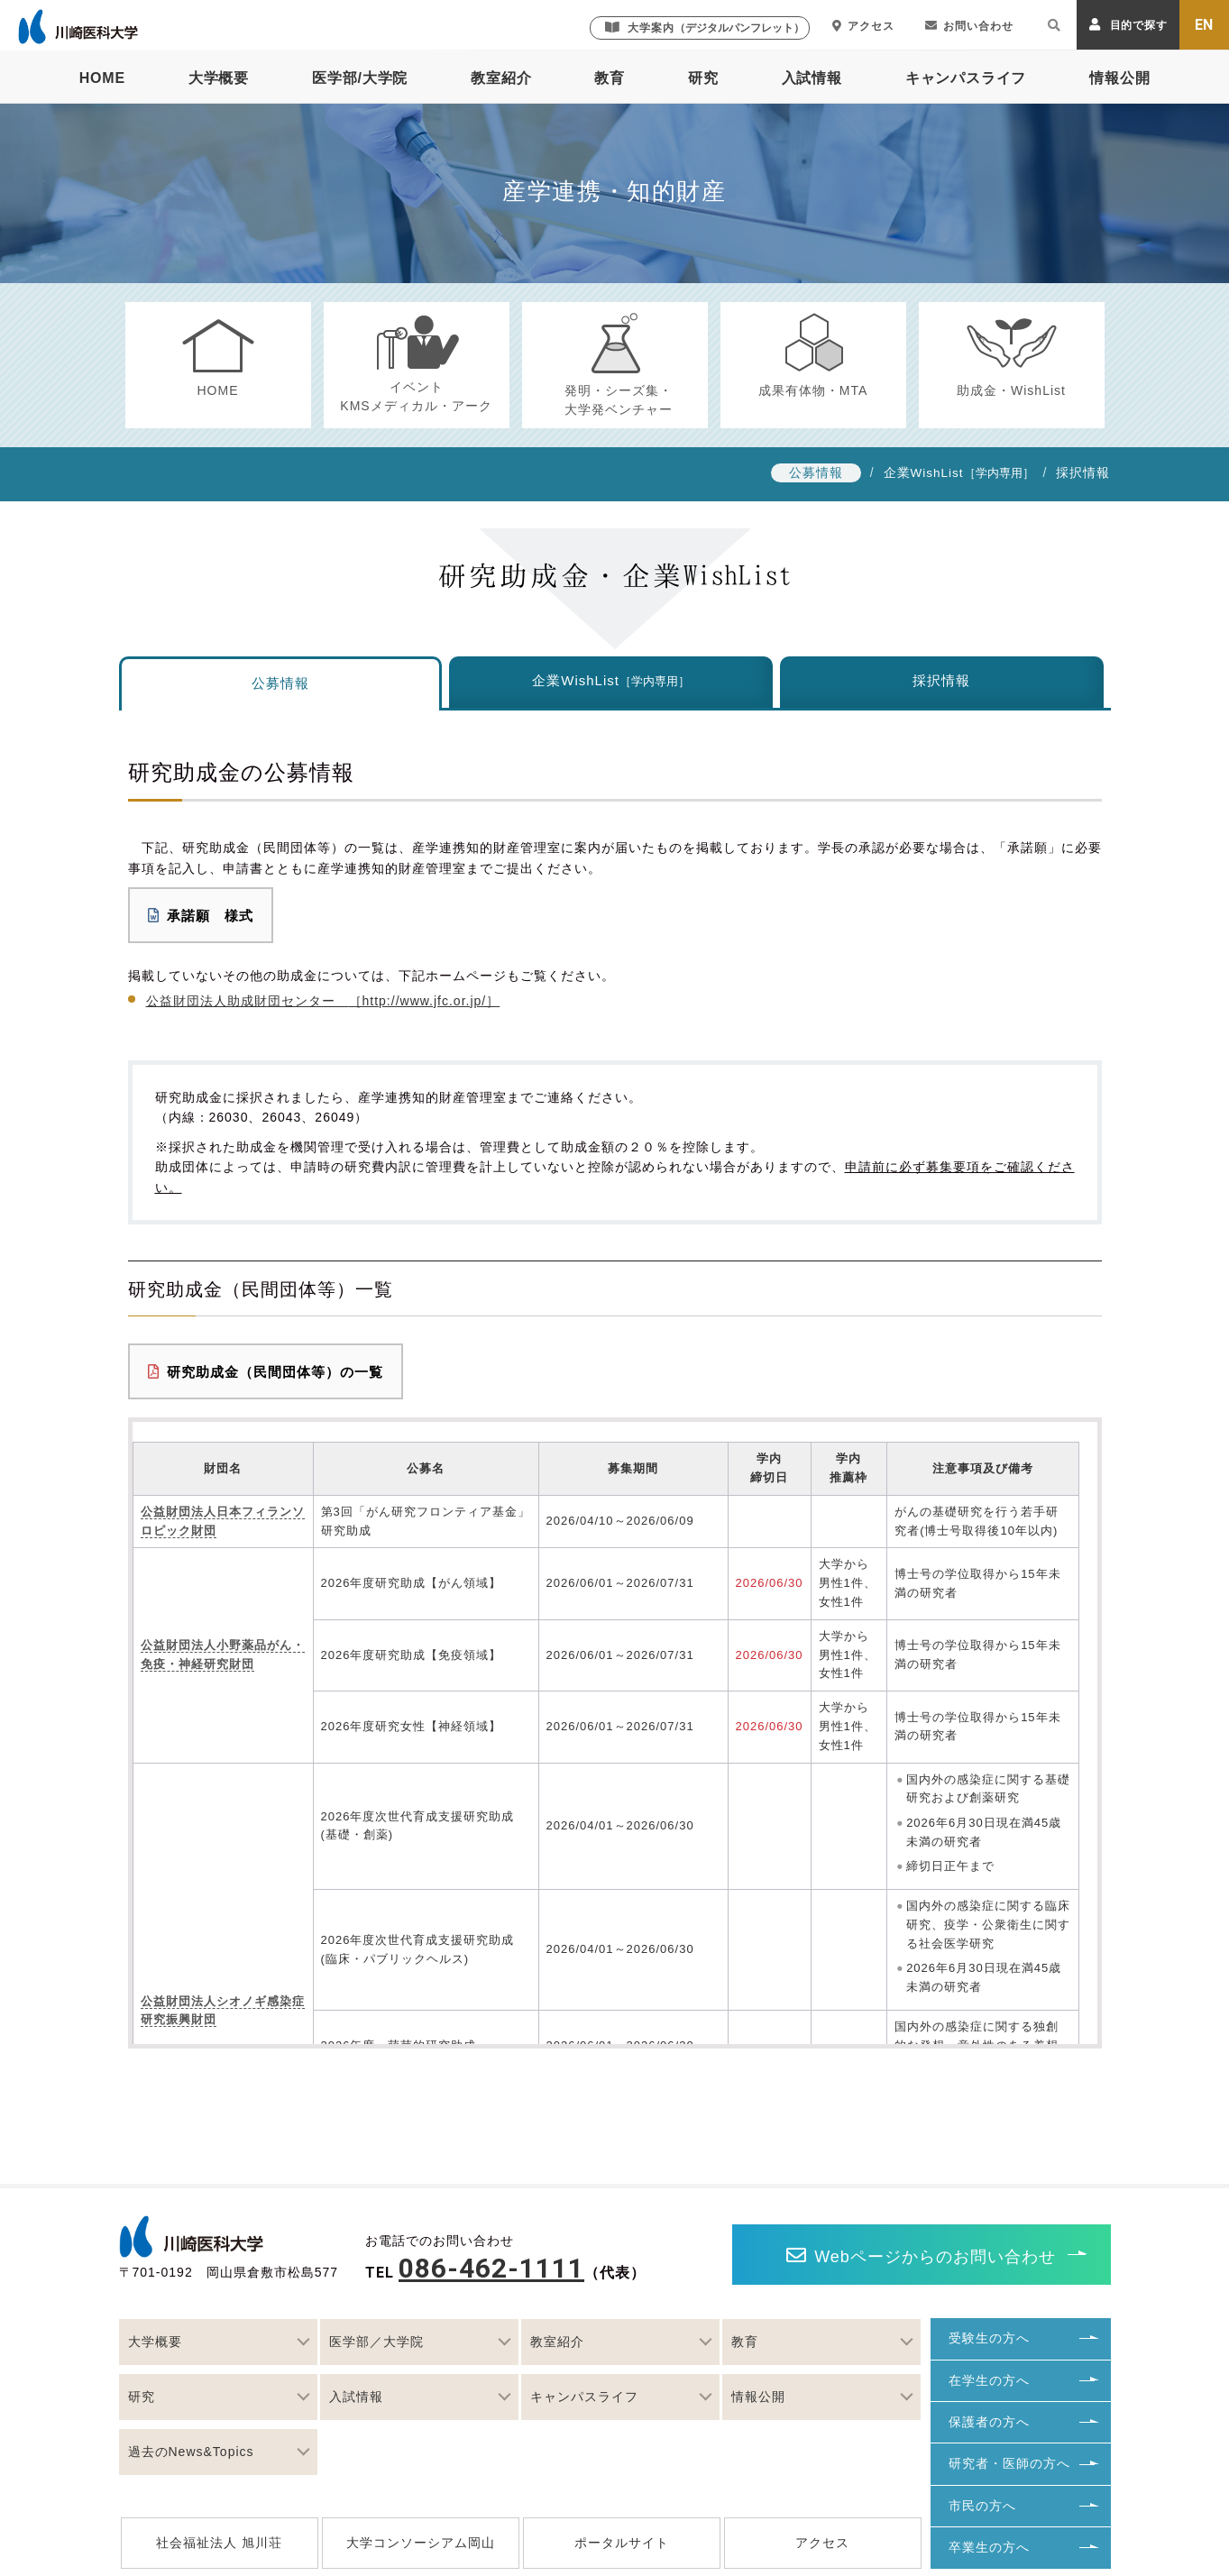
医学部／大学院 (376, 2341)
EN (1205, 24)
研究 (703, 78)
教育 (609, 78)
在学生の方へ (989, 2380)
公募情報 (816, 473)
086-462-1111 (491, 2268)
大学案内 (704, 27)
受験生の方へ (989, 2338)
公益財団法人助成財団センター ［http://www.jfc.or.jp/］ (323, 1001)
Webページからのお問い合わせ (921, 2255)
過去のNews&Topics (191, 2451)
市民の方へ (982, 2505)
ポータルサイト (621, 2542)
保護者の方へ (989, 2422)
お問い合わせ (969, 26)
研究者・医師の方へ (1009, 2463)
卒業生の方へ (989, 2547)
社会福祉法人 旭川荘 (219, 2542)
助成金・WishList (1011, 390)
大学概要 (218, 78)
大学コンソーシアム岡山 (420, 2542)
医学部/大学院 (360, 78)
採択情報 (1083, 473)
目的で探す (1128, 25)
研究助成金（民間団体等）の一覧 (265, 1372)
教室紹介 (501, 78)
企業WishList (924, 473)
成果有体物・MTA (813, 390)
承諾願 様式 (200, 915)
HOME (102, 78)
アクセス (863, 26)
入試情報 (812, 78)
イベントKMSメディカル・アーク (415, 396)
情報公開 (1119, 78)
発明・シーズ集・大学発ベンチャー (618, 400)
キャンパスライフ (965, 78)
